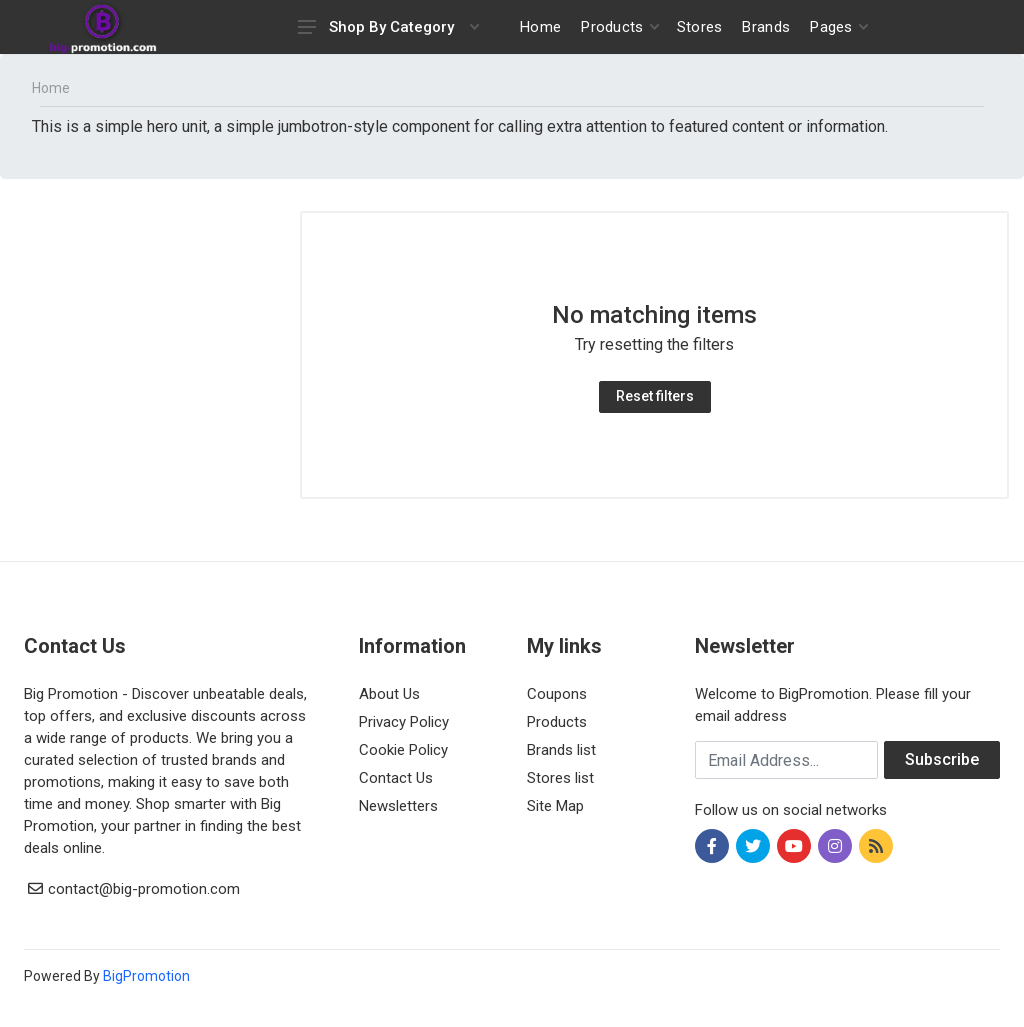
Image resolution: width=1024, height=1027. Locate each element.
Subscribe (942, 759)
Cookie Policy (403, 750)
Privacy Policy (404, 722)
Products (557, 722)
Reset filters (655, 396)
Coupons (557, 694)
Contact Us (396, 778)
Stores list (560, 778)
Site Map (555, 806)
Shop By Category (388, 27)
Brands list (561, 750)
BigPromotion (146, 976)
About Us (389, 694)
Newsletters (398, 806)
